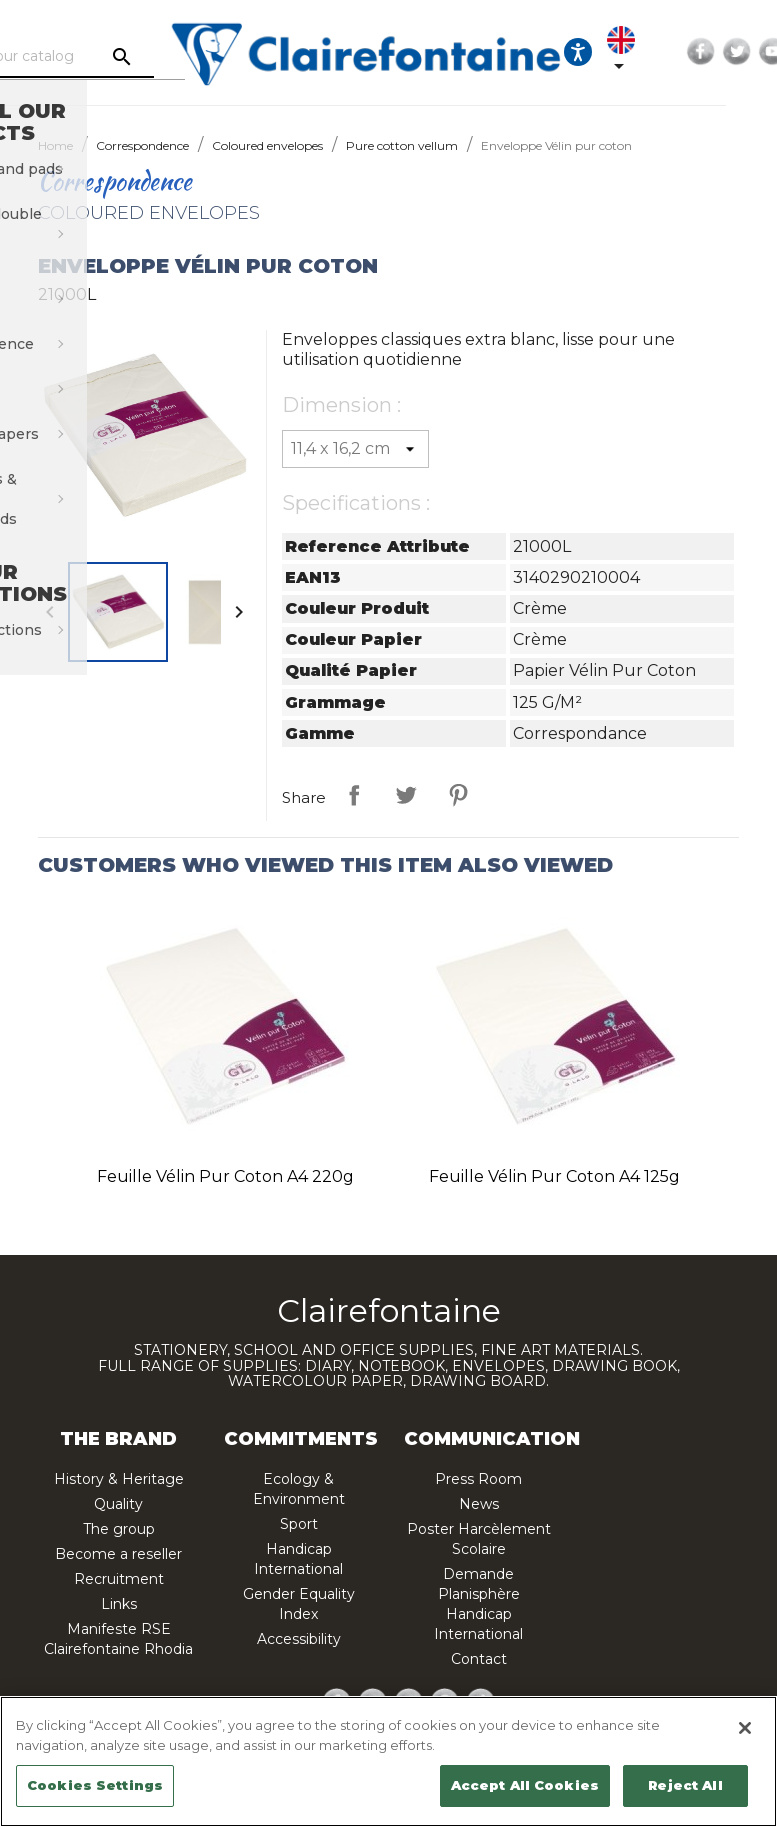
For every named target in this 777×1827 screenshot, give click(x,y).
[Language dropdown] (669, 52)
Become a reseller (118, 1554)
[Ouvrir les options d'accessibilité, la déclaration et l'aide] (622, 52)
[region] (388, 1761)
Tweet (406, 795)
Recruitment (119, 1579)
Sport (299, 1524)
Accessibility (299, 1639)
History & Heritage (119, 1479)
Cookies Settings (95, 1785)
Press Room (478, 1479)
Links (119, 1604)
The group (119, 1529)
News (479, 1504)
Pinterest (458, 795)
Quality (118, 1504)
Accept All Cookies (525, 1785)
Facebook (745, 52)
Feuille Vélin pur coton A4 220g (225, 1176)
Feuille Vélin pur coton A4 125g (554, 1176)
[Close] (745, 1728)
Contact (479, 1659)
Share (354, 795)
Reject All (685, 1785)
